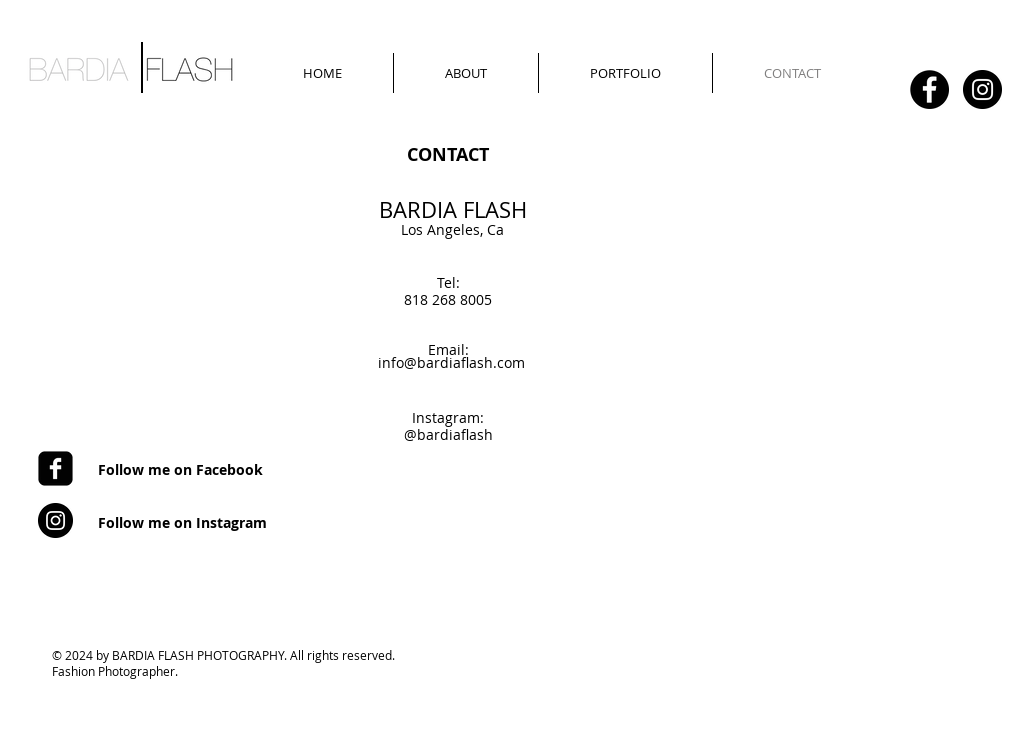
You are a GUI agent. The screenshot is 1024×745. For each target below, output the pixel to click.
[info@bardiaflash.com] (451, 363)
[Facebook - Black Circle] (929, 89)
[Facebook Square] (55, 468)
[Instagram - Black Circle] (982, 89)
